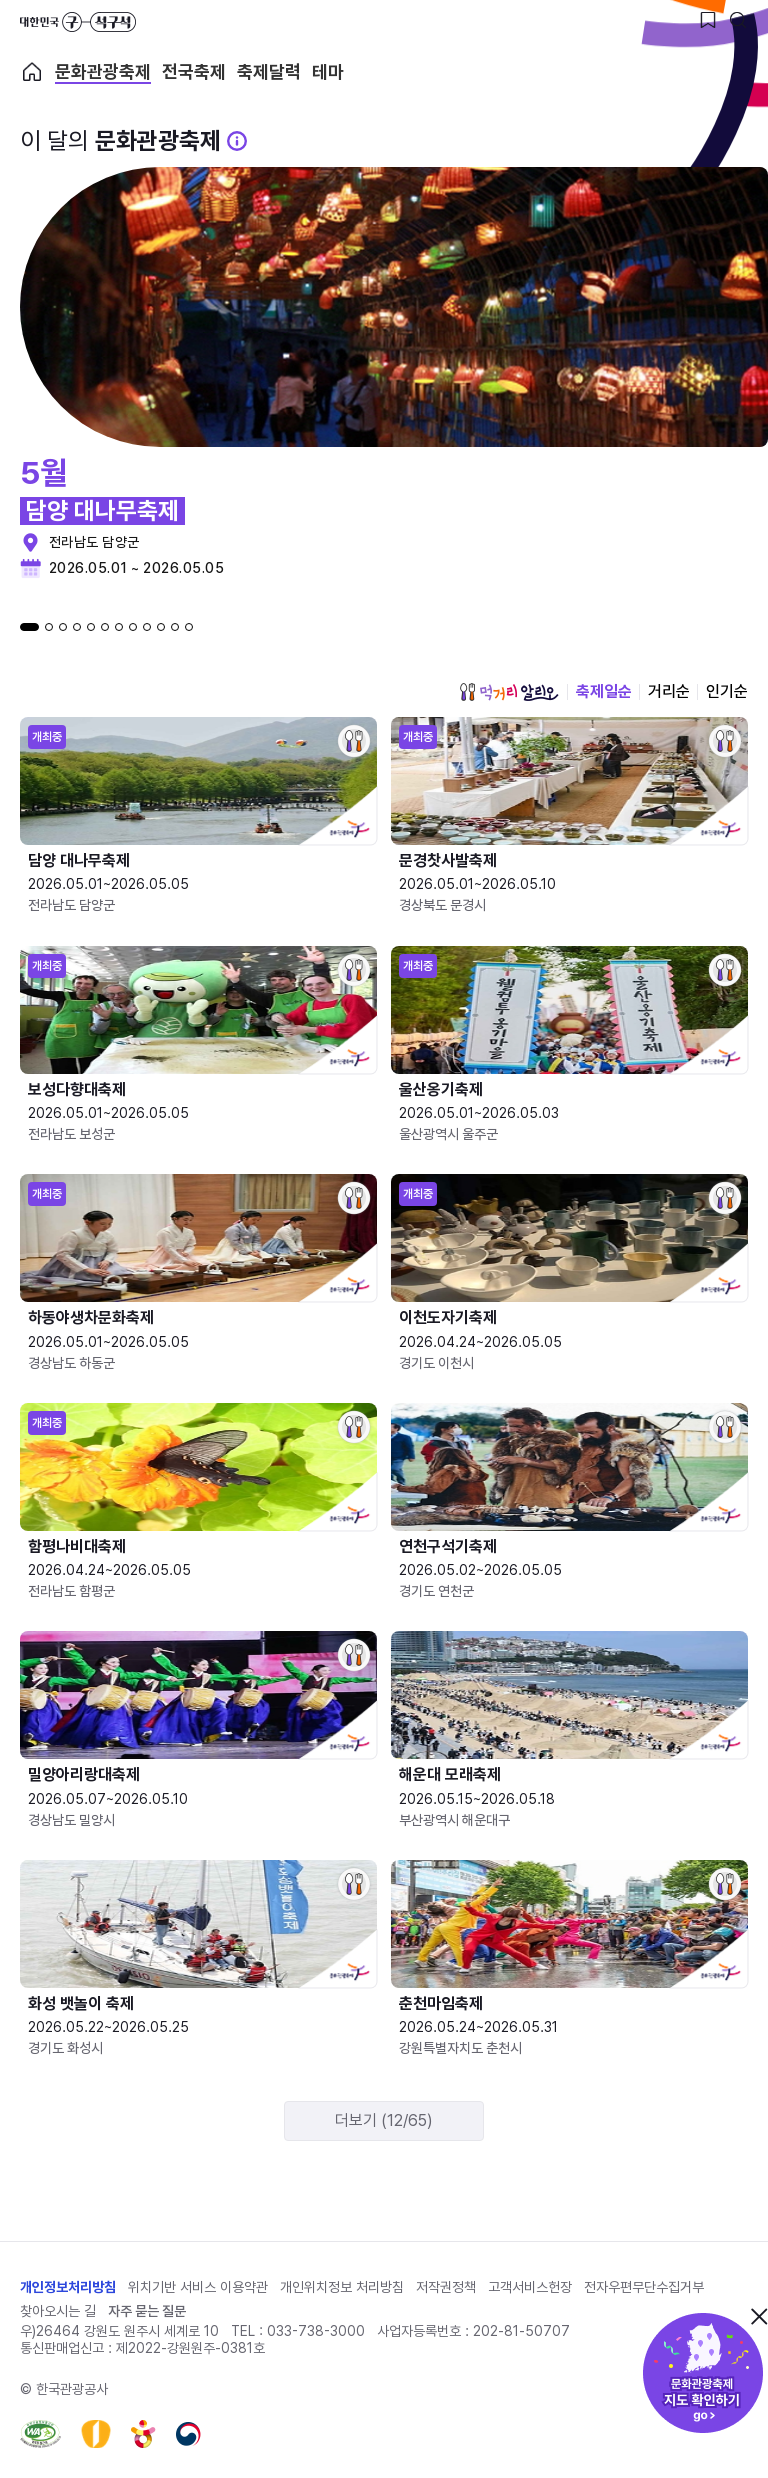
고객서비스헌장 (530, 2287)
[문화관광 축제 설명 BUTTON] (237, 141)
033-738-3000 (316, 2331)
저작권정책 (446, 2287)
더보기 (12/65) (384, 2120)
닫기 (759, 2316)
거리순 (669, 691)
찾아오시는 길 (58, 2311)
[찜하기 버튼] (708, 20)
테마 (328, 72)
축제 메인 (32, 72)
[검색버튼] (738, 20)
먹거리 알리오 (509, 692)
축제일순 (604, 691)
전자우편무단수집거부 (644, 2287)
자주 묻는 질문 (147, 2311)
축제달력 (269, 72)
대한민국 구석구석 (78, 22)
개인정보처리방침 (68, 2287)
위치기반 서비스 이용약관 (198, 2287)
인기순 (727, 691)
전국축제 (194, 72)
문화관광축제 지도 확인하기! (703, 2373)
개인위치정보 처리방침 (342, 2287)
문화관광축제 (103, 72)
